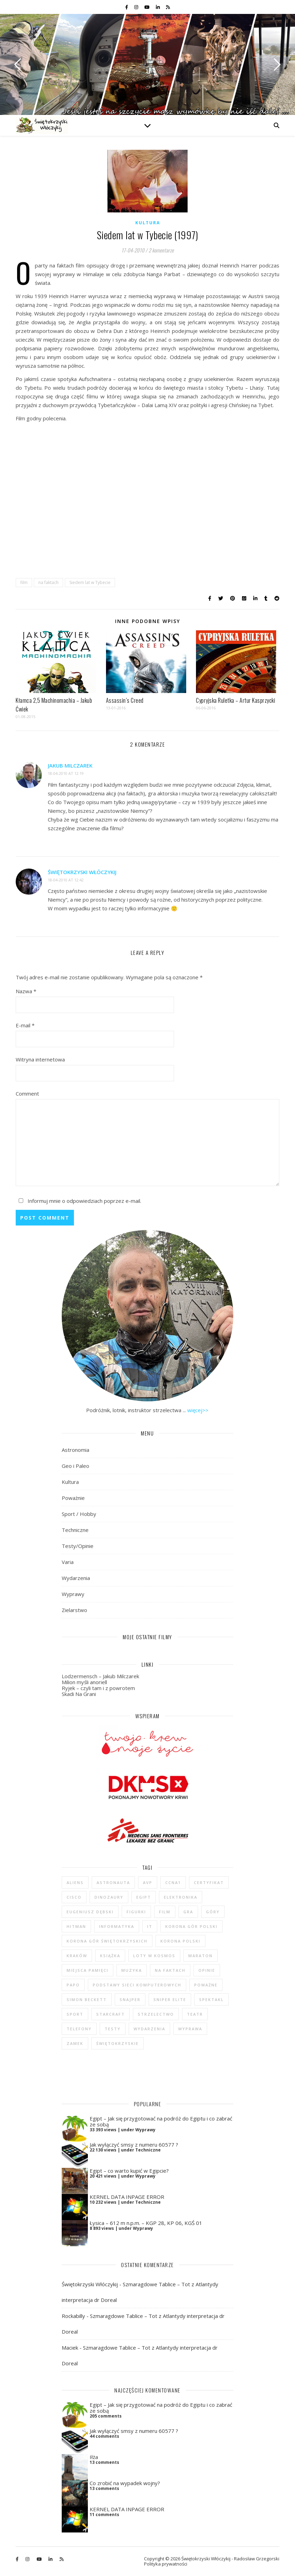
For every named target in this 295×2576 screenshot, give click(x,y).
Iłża (94, 2456)
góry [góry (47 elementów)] (213, 1911)
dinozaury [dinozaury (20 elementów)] (108, 1897)
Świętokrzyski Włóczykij (82, 872)
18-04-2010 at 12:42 (66, 879)
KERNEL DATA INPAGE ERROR (127, 2196)
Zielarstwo (74, 1609)
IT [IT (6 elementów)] (149, 1926)
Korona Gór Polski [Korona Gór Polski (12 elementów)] (191, 1926)
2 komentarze (161, 250)
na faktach (48, 582)
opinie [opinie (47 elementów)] (206, 1970)
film (24, 582)
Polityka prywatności (165, 2564)
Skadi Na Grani (79, 1693)
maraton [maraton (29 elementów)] (200, 1955)
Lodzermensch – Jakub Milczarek (100, 1676)
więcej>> (198, 1410)
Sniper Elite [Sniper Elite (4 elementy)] (169, 1999)
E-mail (25, 1025)
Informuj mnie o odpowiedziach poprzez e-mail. (78, 1200)
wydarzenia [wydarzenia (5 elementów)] (149, 2028)
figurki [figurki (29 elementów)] (136, 1911)
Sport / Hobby (79, 1513)
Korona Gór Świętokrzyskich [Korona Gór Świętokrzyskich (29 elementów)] (107, 1941)
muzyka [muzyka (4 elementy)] (131, 1970)
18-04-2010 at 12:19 (66, 773)
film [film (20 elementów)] (165, 1911)
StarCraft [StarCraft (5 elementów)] (110, 2014)
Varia (68, 1561)
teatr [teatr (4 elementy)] (195, 2014)
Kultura (147, 223)
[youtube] (147, 7)
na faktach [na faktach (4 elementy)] (170, 1970)
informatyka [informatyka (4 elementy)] (116, 1926)
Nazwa (26, 991)
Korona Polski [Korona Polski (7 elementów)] (180, 1941)
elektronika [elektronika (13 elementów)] (180, 1897)
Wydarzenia (76, 1577)
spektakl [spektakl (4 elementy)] (211, 1999)
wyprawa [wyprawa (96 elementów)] (190, 2028)
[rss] (168, 7)
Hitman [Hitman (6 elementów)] (76, 1926)
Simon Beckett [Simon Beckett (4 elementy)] (87, 1999)
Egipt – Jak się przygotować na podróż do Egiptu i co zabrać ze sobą (161, 2121)
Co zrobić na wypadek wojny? (125, 2483)
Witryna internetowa (40, 1059)
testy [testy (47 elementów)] (113, 2028)
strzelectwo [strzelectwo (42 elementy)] (156, 2014)
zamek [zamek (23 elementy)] (75, 2043)
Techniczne (75, 1529)
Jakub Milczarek (70, 765)
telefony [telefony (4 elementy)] (79, 2028)
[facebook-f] (127, 7)
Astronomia (75, 1449)
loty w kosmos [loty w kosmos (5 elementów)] (154, 1955)
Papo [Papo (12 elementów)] (73, 1984)
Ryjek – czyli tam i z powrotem (98, 1687)
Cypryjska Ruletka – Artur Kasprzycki (235, 700)
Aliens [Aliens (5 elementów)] (75, 1882)
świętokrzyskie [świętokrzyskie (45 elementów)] (117, 2043)
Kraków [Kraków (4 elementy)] (77, 1955)
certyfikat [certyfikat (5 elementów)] (209, 1882)
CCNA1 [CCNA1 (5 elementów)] (173, 1882)
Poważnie (73, 1497)
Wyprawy (73, 1593)
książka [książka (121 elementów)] (110, 1955)
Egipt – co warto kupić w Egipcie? (129, 2170)
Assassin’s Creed (125, 700)
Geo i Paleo (75, 1465)
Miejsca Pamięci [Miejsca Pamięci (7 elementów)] (87, 1970)
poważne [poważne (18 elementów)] (206, 1984)
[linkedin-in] (158, 7)
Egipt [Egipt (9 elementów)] (143, 1897)
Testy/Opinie (77, 1545)
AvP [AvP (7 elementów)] (147, 1882)
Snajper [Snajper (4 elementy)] (130, 1999)
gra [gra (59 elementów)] (188, 1911)
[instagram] (136, 7)
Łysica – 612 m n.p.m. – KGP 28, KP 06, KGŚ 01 (146, 2222)
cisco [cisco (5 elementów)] (74, 1897)
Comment (27, 1093)
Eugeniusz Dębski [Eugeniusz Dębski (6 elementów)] (90, 1911)
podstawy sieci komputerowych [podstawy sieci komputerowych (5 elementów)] (137, 1984)
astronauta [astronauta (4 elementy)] (113, 1882)
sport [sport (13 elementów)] (75, 2014)
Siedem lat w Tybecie (90, 582)
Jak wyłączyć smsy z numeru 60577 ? (134, 2144)
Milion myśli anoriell (84, 1682)
